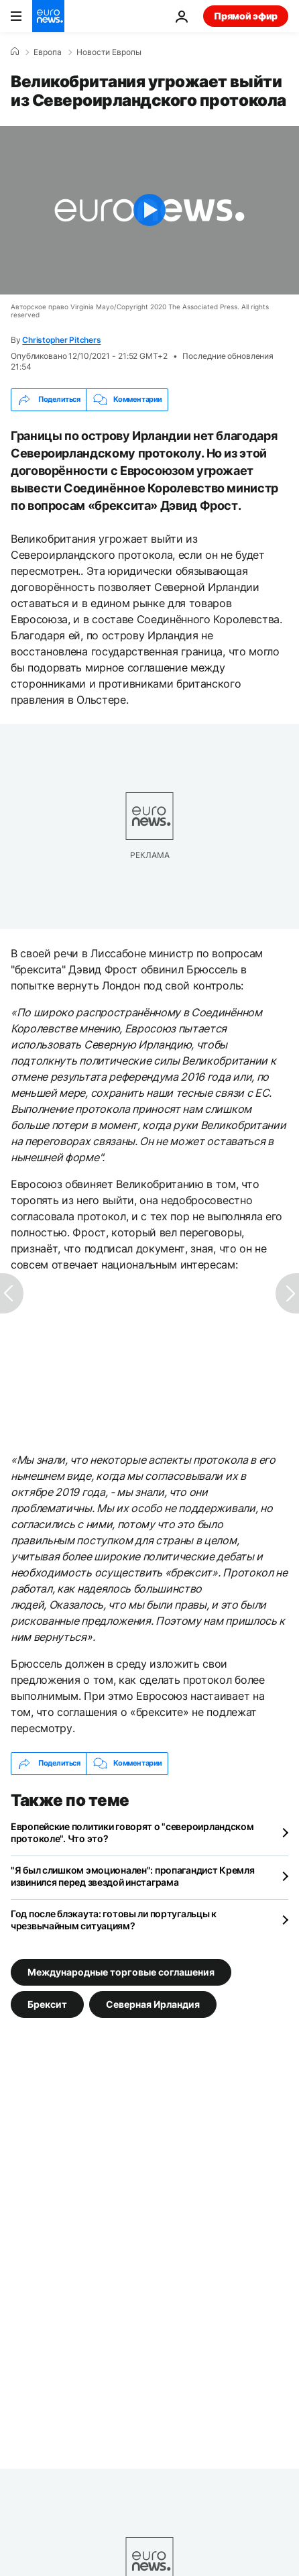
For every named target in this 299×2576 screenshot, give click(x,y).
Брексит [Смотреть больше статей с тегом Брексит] (47, 2003)
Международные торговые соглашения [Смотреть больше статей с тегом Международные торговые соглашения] (121, 1971)
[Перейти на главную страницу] (48, 16)
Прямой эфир (246, 15)
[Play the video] (149, 210)
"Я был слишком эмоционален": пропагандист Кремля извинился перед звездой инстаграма (133, 1876)
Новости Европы (108, 52)
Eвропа (48, 52)
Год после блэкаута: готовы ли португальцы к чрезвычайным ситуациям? (114, 1919)
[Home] (15, 51)
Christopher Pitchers (61, 340)
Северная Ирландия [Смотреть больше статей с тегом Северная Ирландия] (153, 2003)
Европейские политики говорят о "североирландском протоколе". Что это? (132, 1832)
